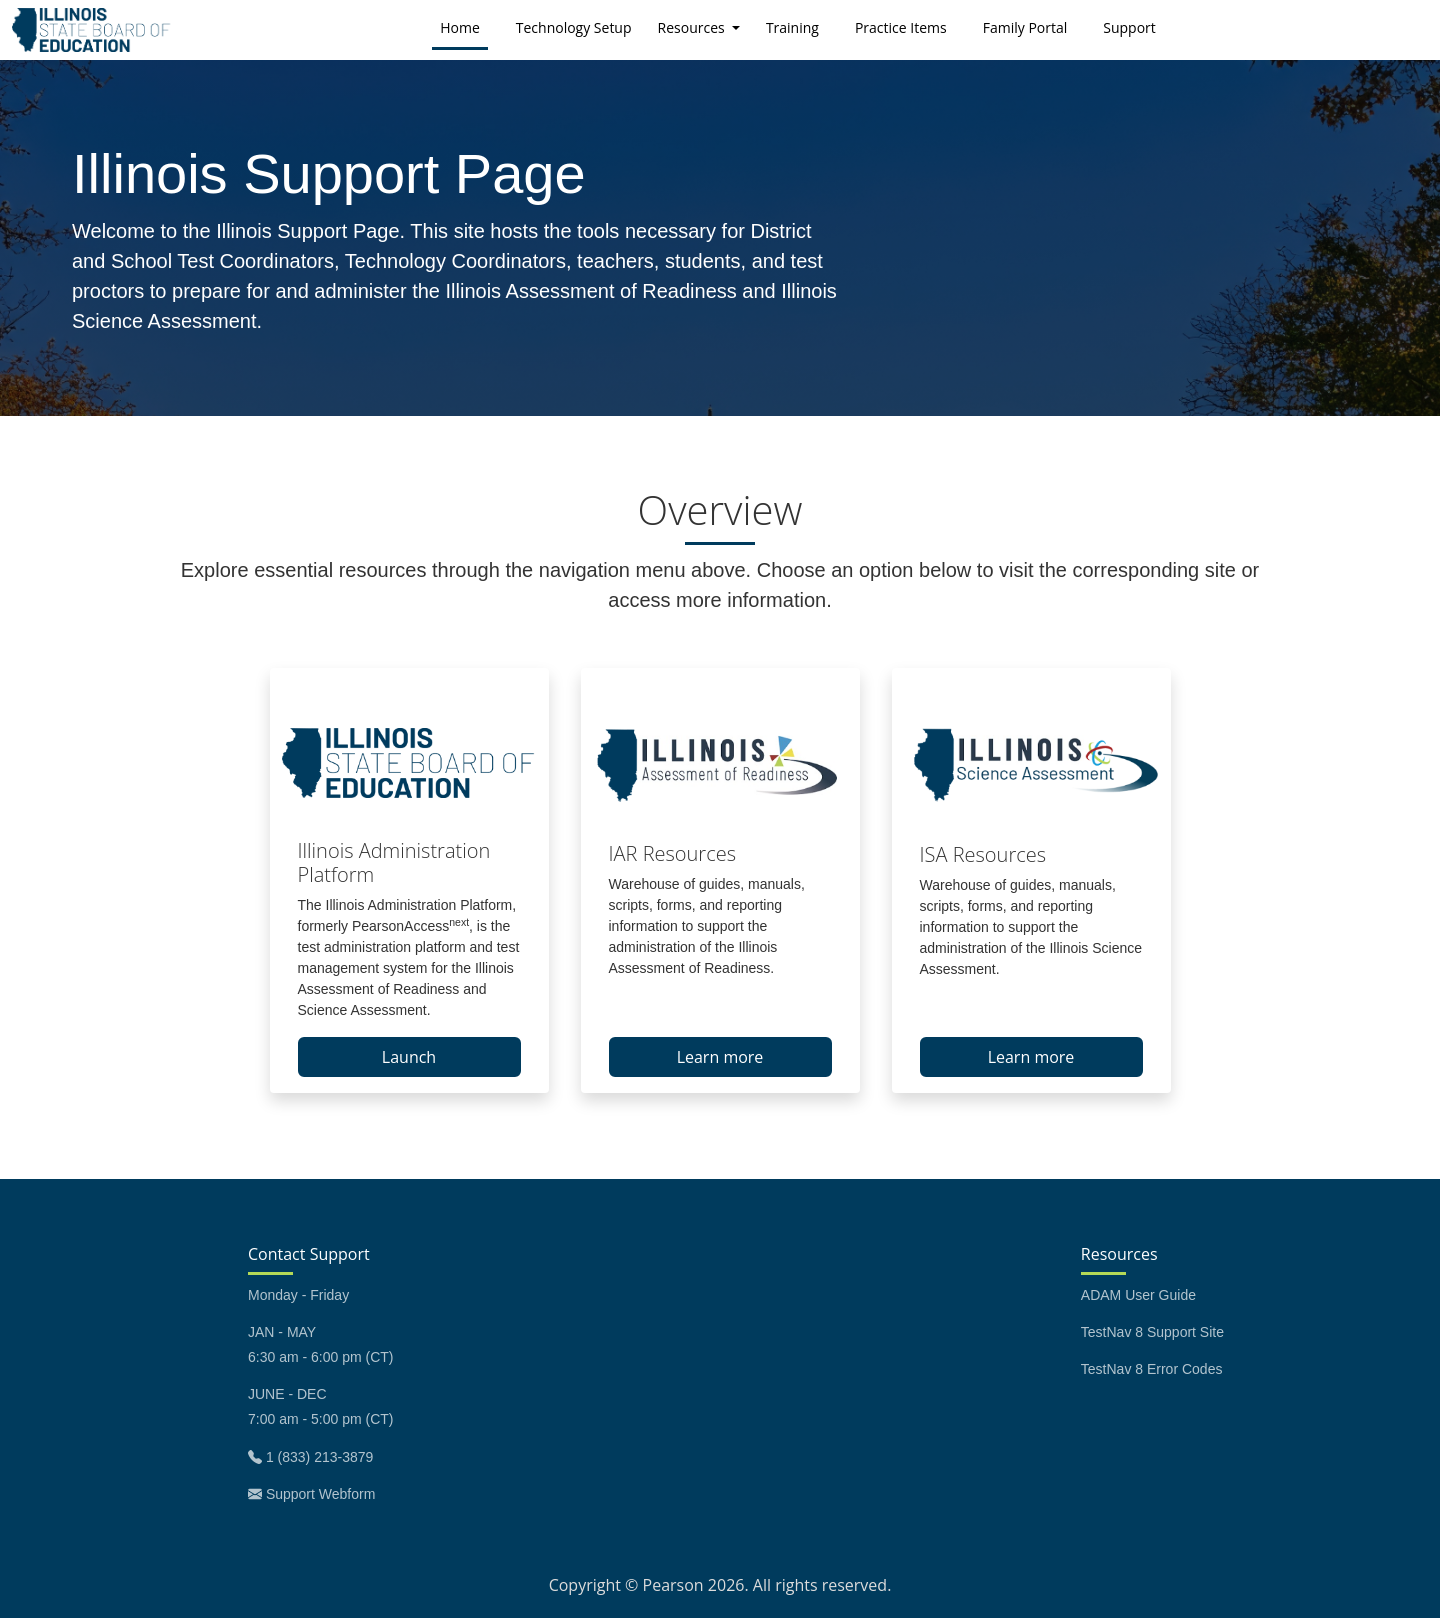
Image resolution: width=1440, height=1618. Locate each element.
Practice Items (901, 27)
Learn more (720, 1057)
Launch (409, 1057)
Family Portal (1025, 27)
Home (464, 26)
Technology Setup (574, 27)
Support (1129, 27)
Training (792, 27)
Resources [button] (693, 27)
